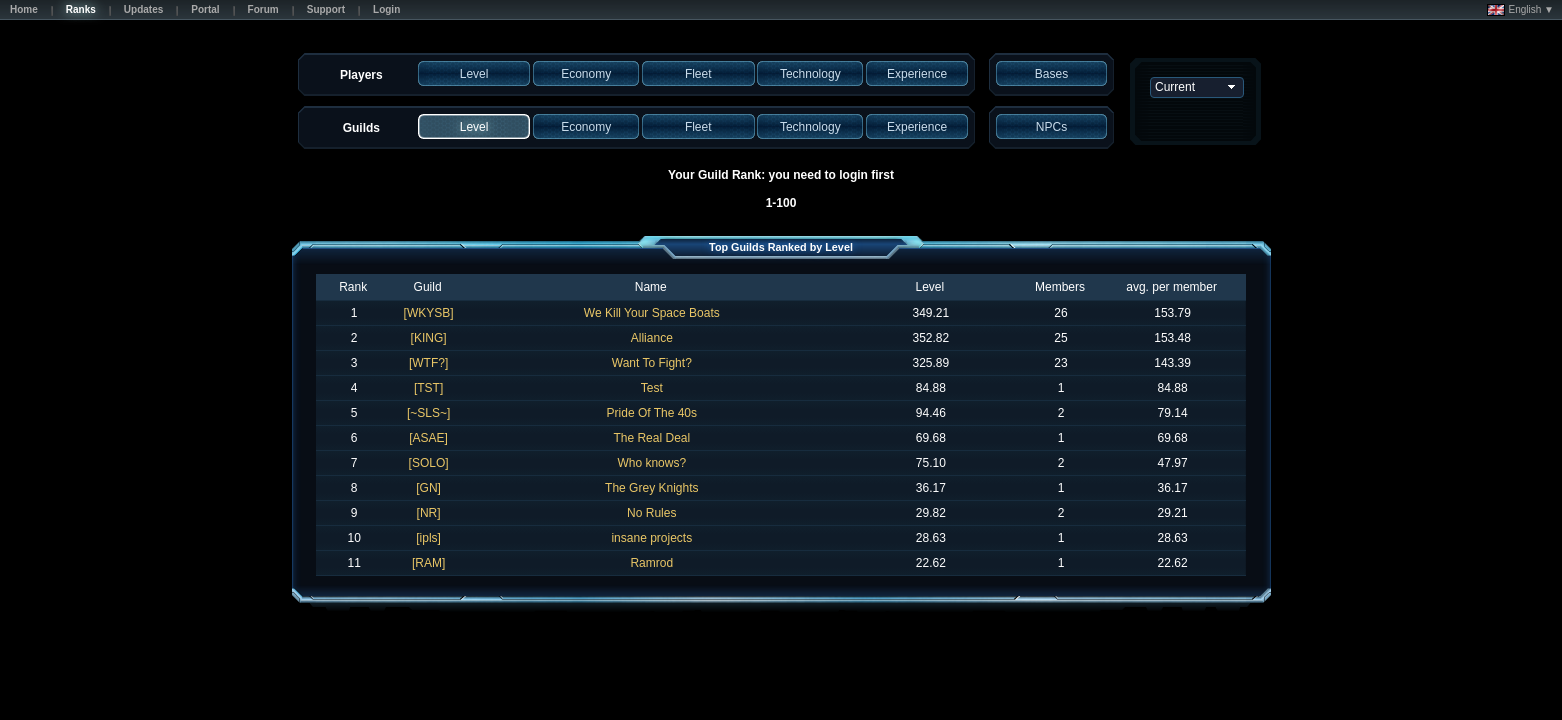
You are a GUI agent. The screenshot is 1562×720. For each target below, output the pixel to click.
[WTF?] (428, 363)
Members (1060, 287)
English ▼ (1520, 10)
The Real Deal (651, 438)
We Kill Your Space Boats (652, 313)
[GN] (428, 488)
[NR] (429, 513)
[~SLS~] (428, 413)
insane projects (651, 538)
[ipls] (428, 538)
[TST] (428, 388)
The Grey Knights (651, 488)
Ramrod (651, 563)
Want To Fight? (652, 363)
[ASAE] (428, 438)
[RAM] (428, 563)
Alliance (652, 338)
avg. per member (1171, 287)
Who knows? (651, 463)
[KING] (429, 338)
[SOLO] (429, 463)
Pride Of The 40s (652, 413)
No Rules (651, 513)
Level (929, 287)
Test (652, 388)
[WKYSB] (429, 313)
